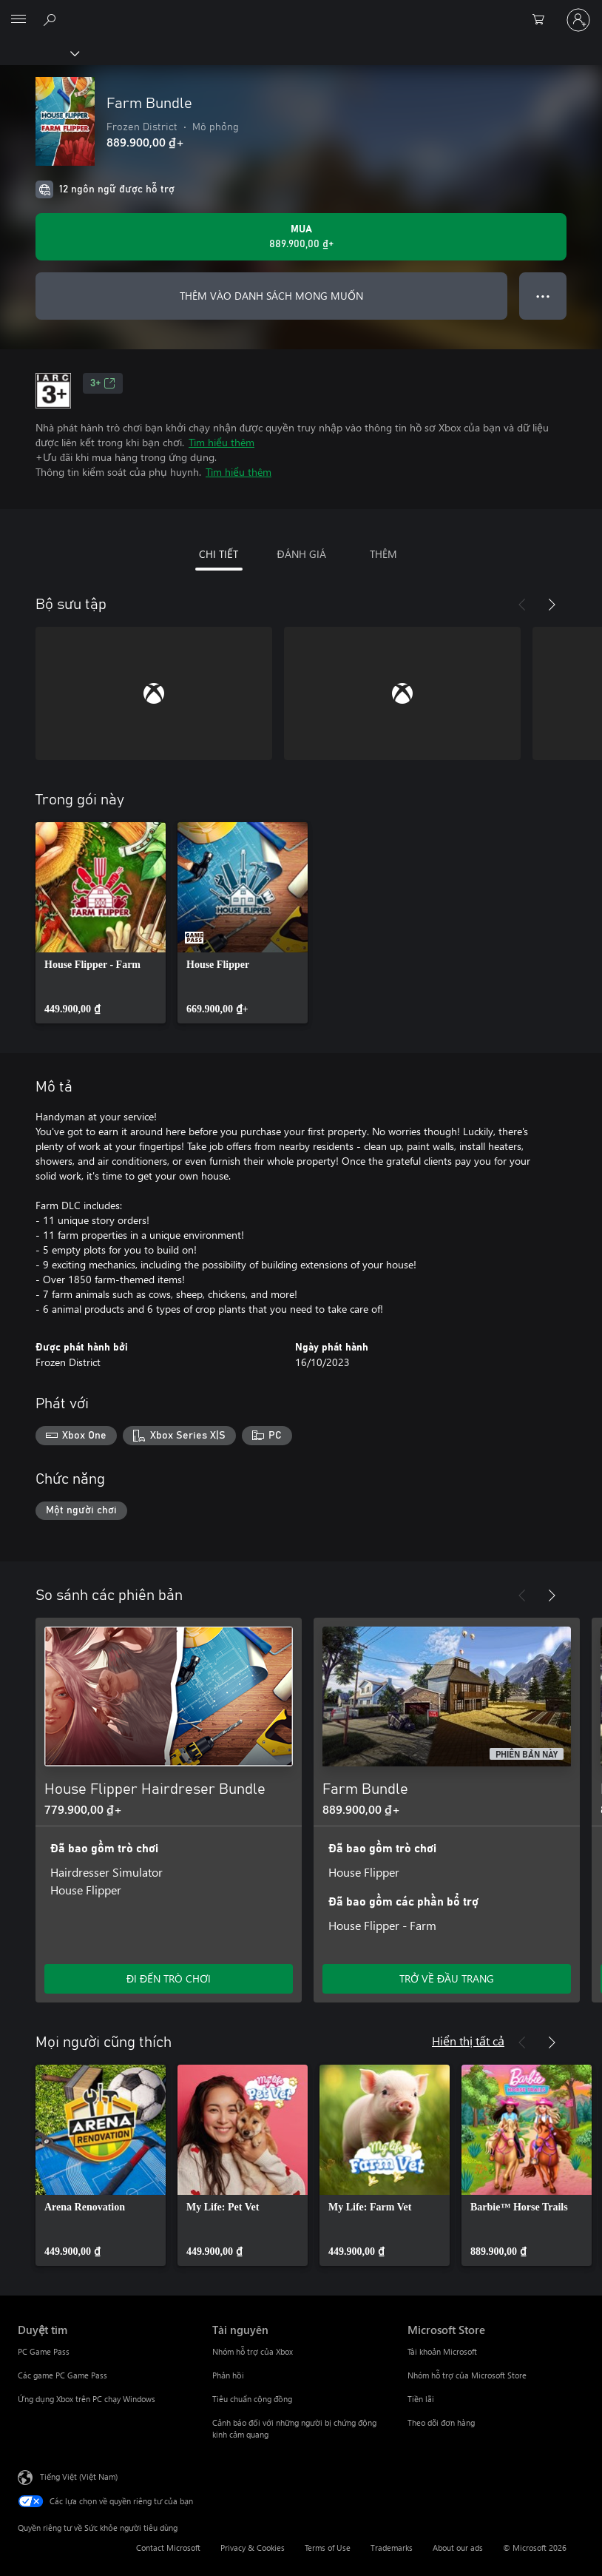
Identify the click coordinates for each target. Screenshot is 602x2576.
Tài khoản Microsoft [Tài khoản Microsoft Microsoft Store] (442, 2351)
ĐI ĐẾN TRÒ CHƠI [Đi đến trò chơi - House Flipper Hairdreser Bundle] (168, 1978)
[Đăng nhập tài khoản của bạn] (578, 20)
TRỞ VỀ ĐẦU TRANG (446, 1978)
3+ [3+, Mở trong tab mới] (102, 383)
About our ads (458, 2547)
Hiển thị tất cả (468, 2040)
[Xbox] (39, 52)
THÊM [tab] (383, 554)
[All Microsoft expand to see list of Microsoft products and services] (18, 20)
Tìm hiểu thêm (221, 442)
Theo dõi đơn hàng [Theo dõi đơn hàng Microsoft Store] (441, 2422)
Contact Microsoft (168, 2547)
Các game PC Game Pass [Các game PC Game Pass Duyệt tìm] (62, 2375)
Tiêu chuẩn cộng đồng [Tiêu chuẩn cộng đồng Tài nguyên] (252, 2399)
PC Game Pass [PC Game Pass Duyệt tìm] (44, 2351)
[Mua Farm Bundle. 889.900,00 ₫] (301, 236)
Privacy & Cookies (252, 2547)
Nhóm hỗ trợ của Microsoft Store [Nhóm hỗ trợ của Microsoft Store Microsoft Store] (467, 2375)
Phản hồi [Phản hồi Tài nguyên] (228, 2375)
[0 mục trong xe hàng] (543, 20)
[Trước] (522, 604)
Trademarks (392, 2547)
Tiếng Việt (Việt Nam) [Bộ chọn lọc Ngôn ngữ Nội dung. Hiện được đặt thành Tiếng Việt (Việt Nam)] (79, 2476)
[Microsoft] (300, 11)
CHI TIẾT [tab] (218, 554)
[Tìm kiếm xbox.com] (51, 19)
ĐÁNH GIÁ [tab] (301, 554)
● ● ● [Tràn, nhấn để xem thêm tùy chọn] (543, 296)
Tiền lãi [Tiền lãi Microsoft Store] (420, 2399)
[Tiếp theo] (552, 604)
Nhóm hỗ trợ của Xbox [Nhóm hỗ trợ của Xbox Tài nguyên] (252, 2351)
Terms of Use (328, 2547)
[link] (100, 922)
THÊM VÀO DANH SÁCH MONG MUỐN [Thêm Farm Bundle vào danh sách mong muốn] (271, 296)
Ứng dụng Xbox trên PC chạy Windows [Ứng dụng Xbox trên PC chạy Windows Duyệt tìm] (86, 2399)
